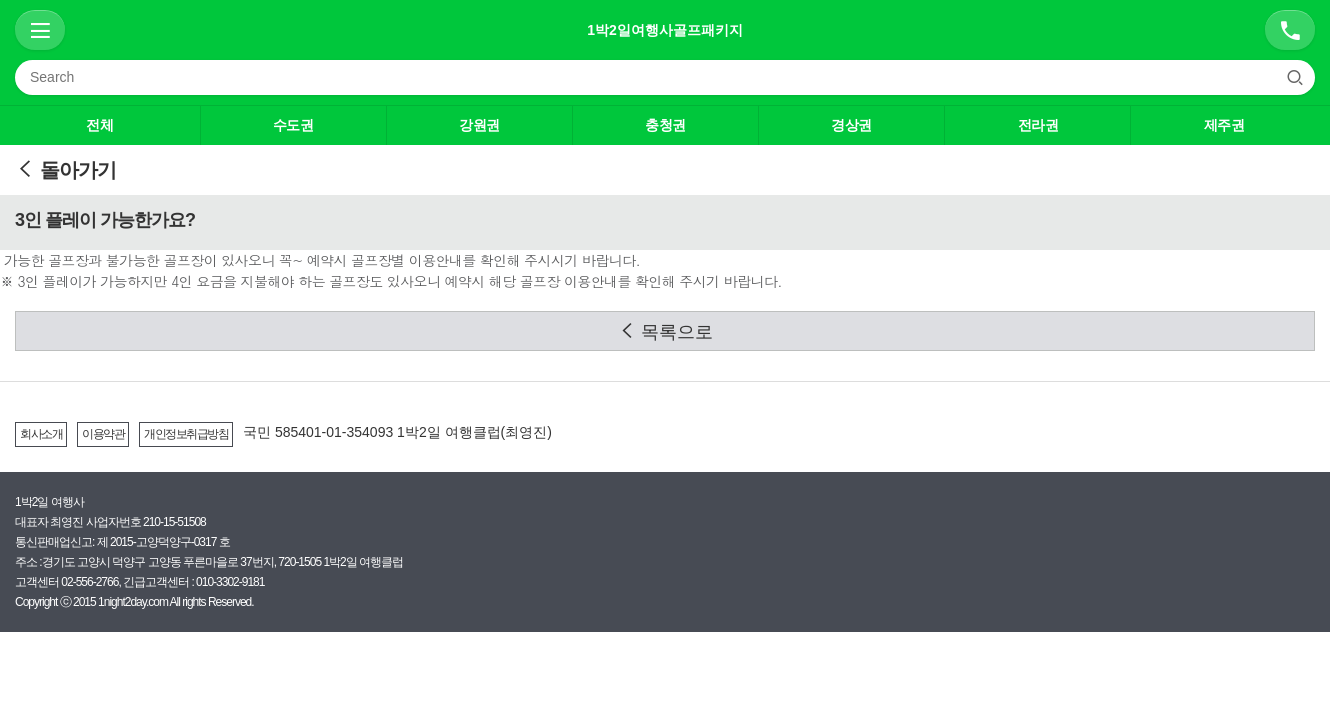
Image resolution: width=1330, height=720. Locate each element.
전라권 (1038, 125)
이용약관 (103, 434)
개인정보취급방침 (186, 434)
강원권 (479, 125)
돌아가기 (65, 170)
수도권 (293, 125)
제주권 (1224, 125)
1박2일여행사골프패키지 (665, 30)
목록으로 (665, 331)
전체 (99, 125)
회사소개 (41, 434)
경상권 (851, 125)
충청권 (665, 125)
